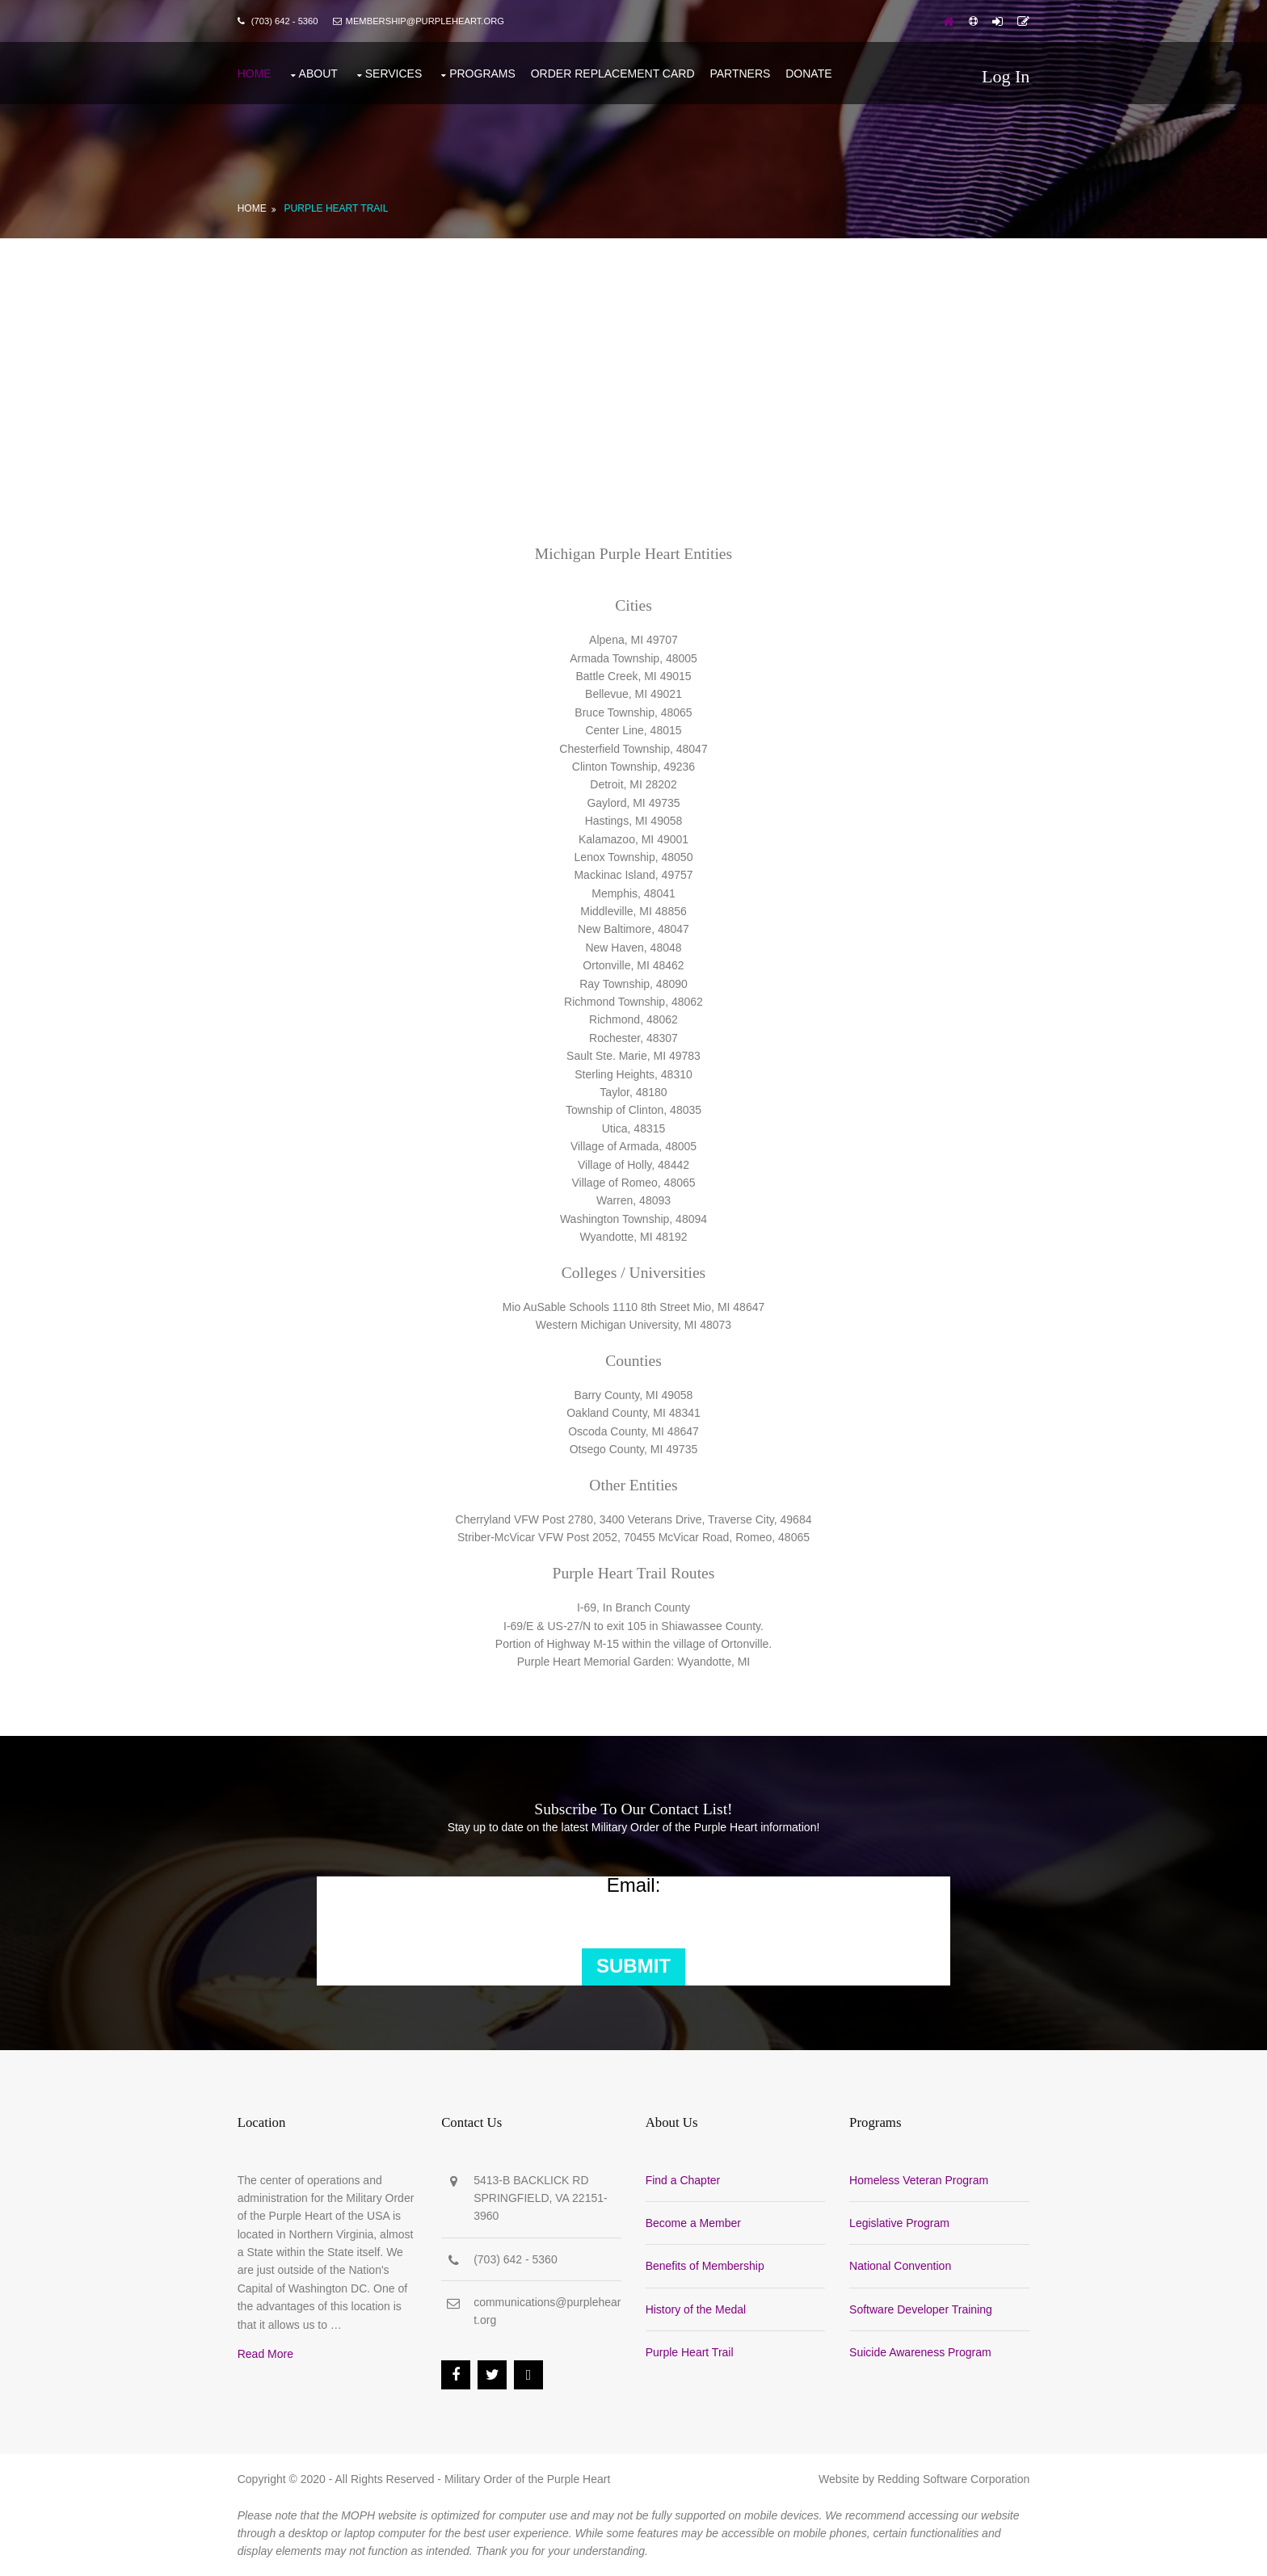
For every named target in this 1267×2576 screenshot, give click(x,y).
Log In (1005, 76)
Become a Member (693, 2222)
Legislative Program (899, 2222)
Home (255, 72)
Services (394, 72)
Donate (810, 72)
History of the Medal (696, 2308)
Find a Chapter (683, 2179)
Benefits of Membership (705, 2265)
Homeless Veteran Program (918, 2179)
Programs (483, 72)
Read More (266, 2353)
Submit (633, 1965)
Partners (741, 72)
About (319, 72)
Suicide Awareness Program (920, 2352)
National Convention (900, 2265)
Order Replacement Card (614, 72)
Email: (634, 1885)
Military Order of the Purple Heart (528, 2478)
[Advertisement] (633, 359)
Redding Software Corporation (953, 2478)
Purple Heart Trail (337, 207)
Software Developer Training (920, 2308)
